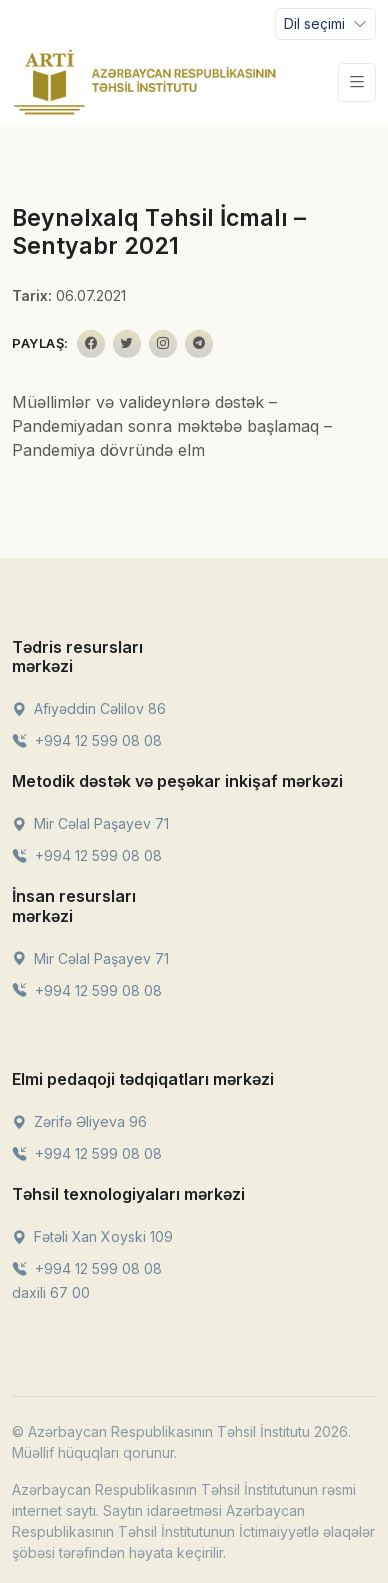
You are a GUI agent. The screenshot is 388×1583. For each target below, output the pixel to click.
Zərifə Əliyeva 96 (79, 1121)
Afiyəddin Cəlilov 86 (89, 708)
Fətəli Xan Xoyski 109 (92, 1236)
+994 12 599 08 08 (87, 740)
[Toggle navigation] (325, 24)
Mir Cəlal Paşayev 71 (90, 823)
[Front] (145, 82)
